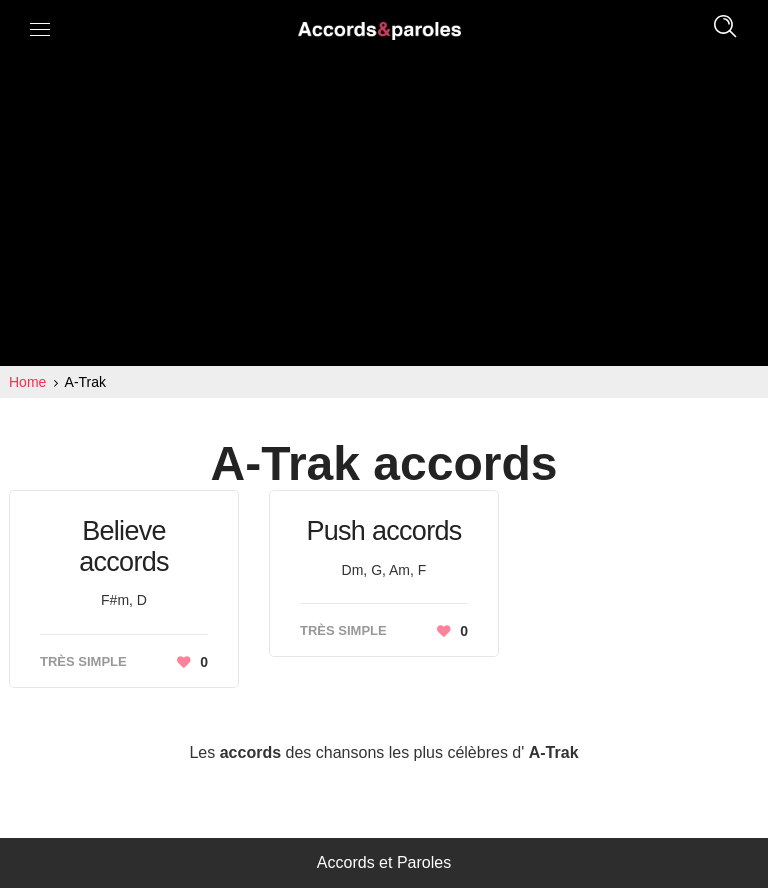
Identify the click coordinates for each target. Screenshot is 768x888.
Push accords (383, 531)
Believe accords (124, 546)
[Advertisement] (384, 216)
